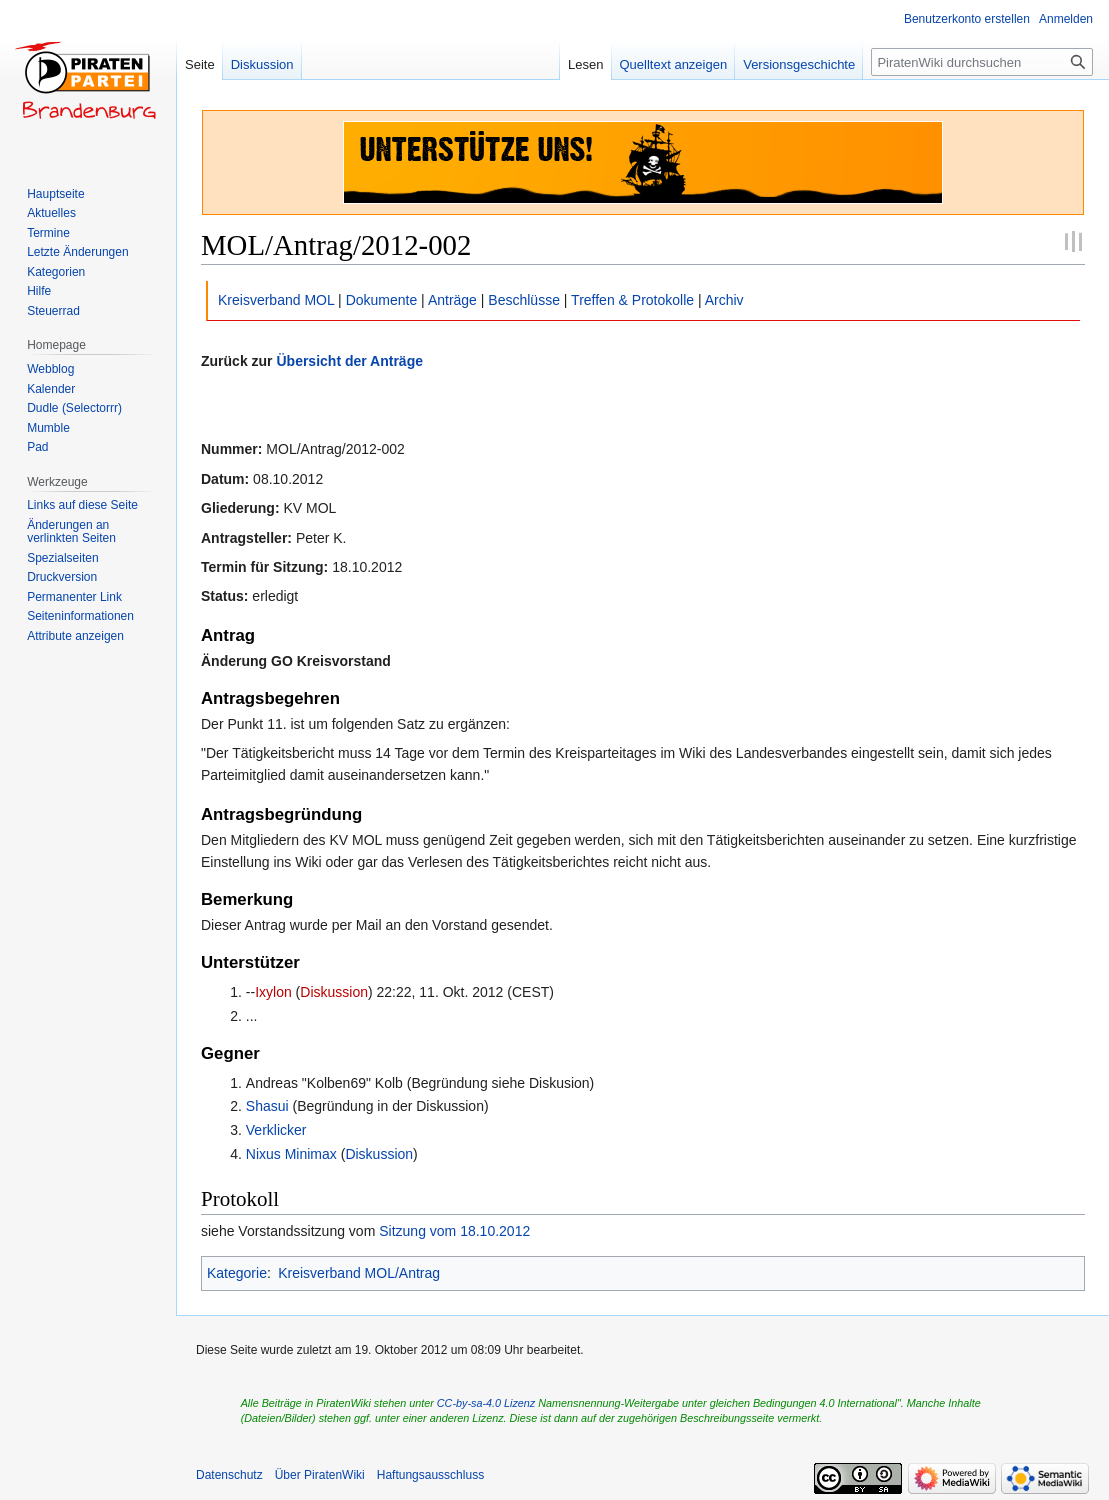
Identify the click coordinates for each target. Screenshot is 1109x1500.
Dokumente (382, 300)
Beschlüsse (524, 300)
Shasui (267, 1106)
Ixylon (273, 992)
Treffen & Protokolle (632, 300)
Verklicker (276, 1130)
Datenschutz (229, 1475)
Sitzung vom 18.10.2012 (454, 1231)
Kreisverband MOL (276, 300)
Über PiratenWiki (320, 1475)
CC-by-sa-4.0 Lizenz (486, 1403)
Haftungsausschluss (430, 1475)
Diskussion (334, 992)
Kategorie (237, 1273)
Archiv (724, 300)
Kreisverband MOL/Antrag (359, 1273)
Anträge (452, 300)
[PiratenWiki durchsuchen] (982, 62)
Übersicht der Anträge (349, 361)
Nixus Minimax (291, 1154)
